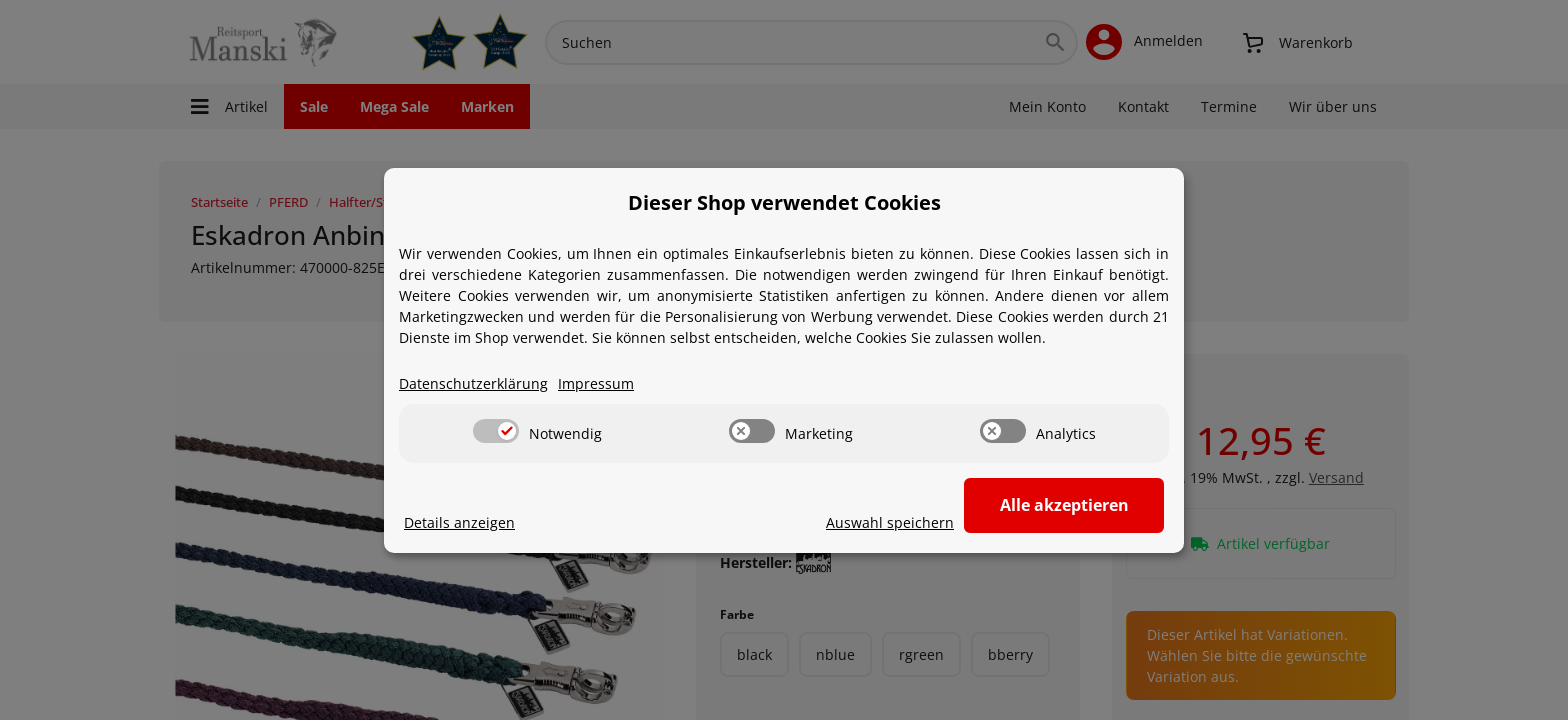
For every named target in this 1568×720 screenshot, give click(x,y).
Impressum (596, 383)
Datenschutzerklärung (473, 383)
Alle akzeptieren (1064, 505)
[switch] (496, 431)
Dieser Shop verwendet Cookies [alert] (784, 202)
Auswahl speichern (890, 522)
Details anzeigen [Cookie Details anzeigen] (459, 522)
